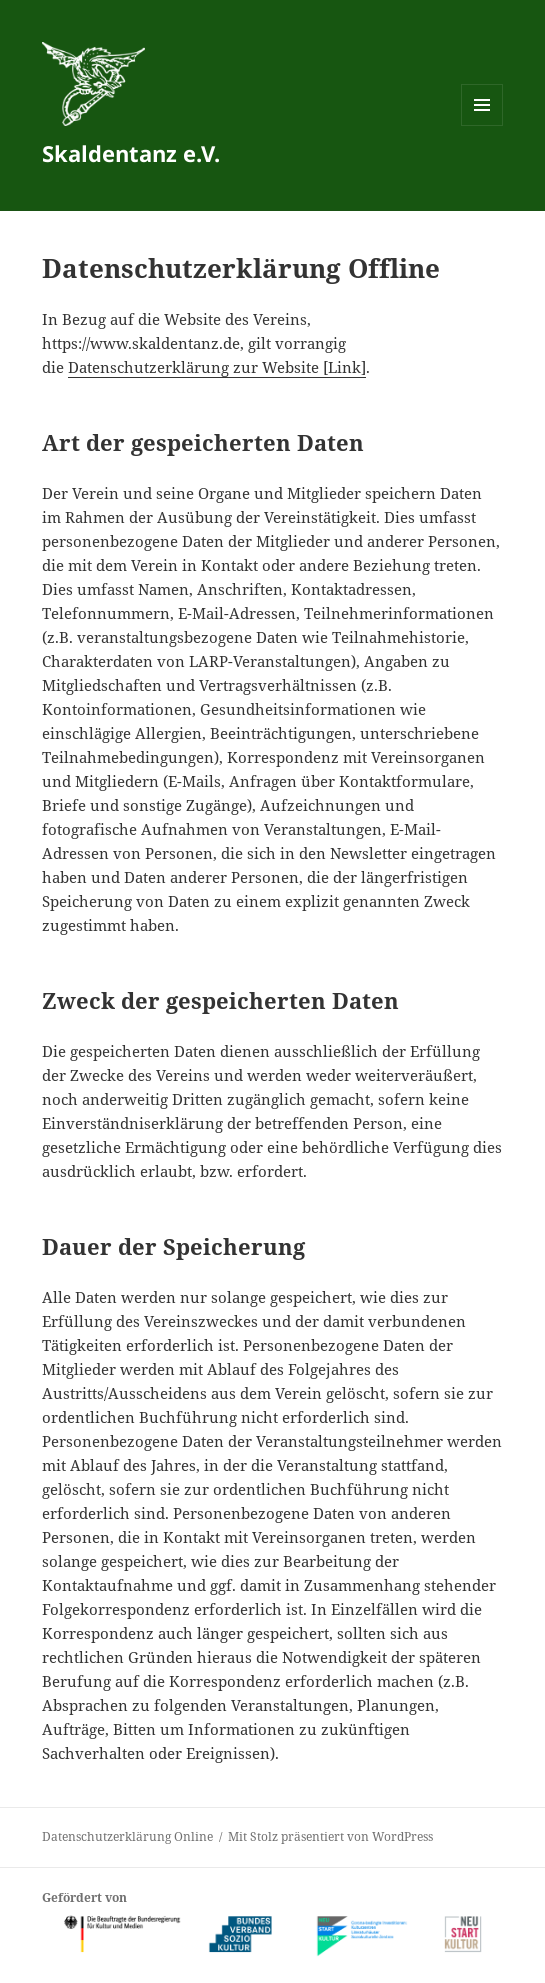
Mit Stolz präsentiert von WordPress (330, 1836)
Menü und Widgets (482, 125)
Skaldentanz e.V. (131, 153)
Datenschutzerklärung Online (127, 1836)
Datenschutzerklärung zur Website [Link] (217, 367)
